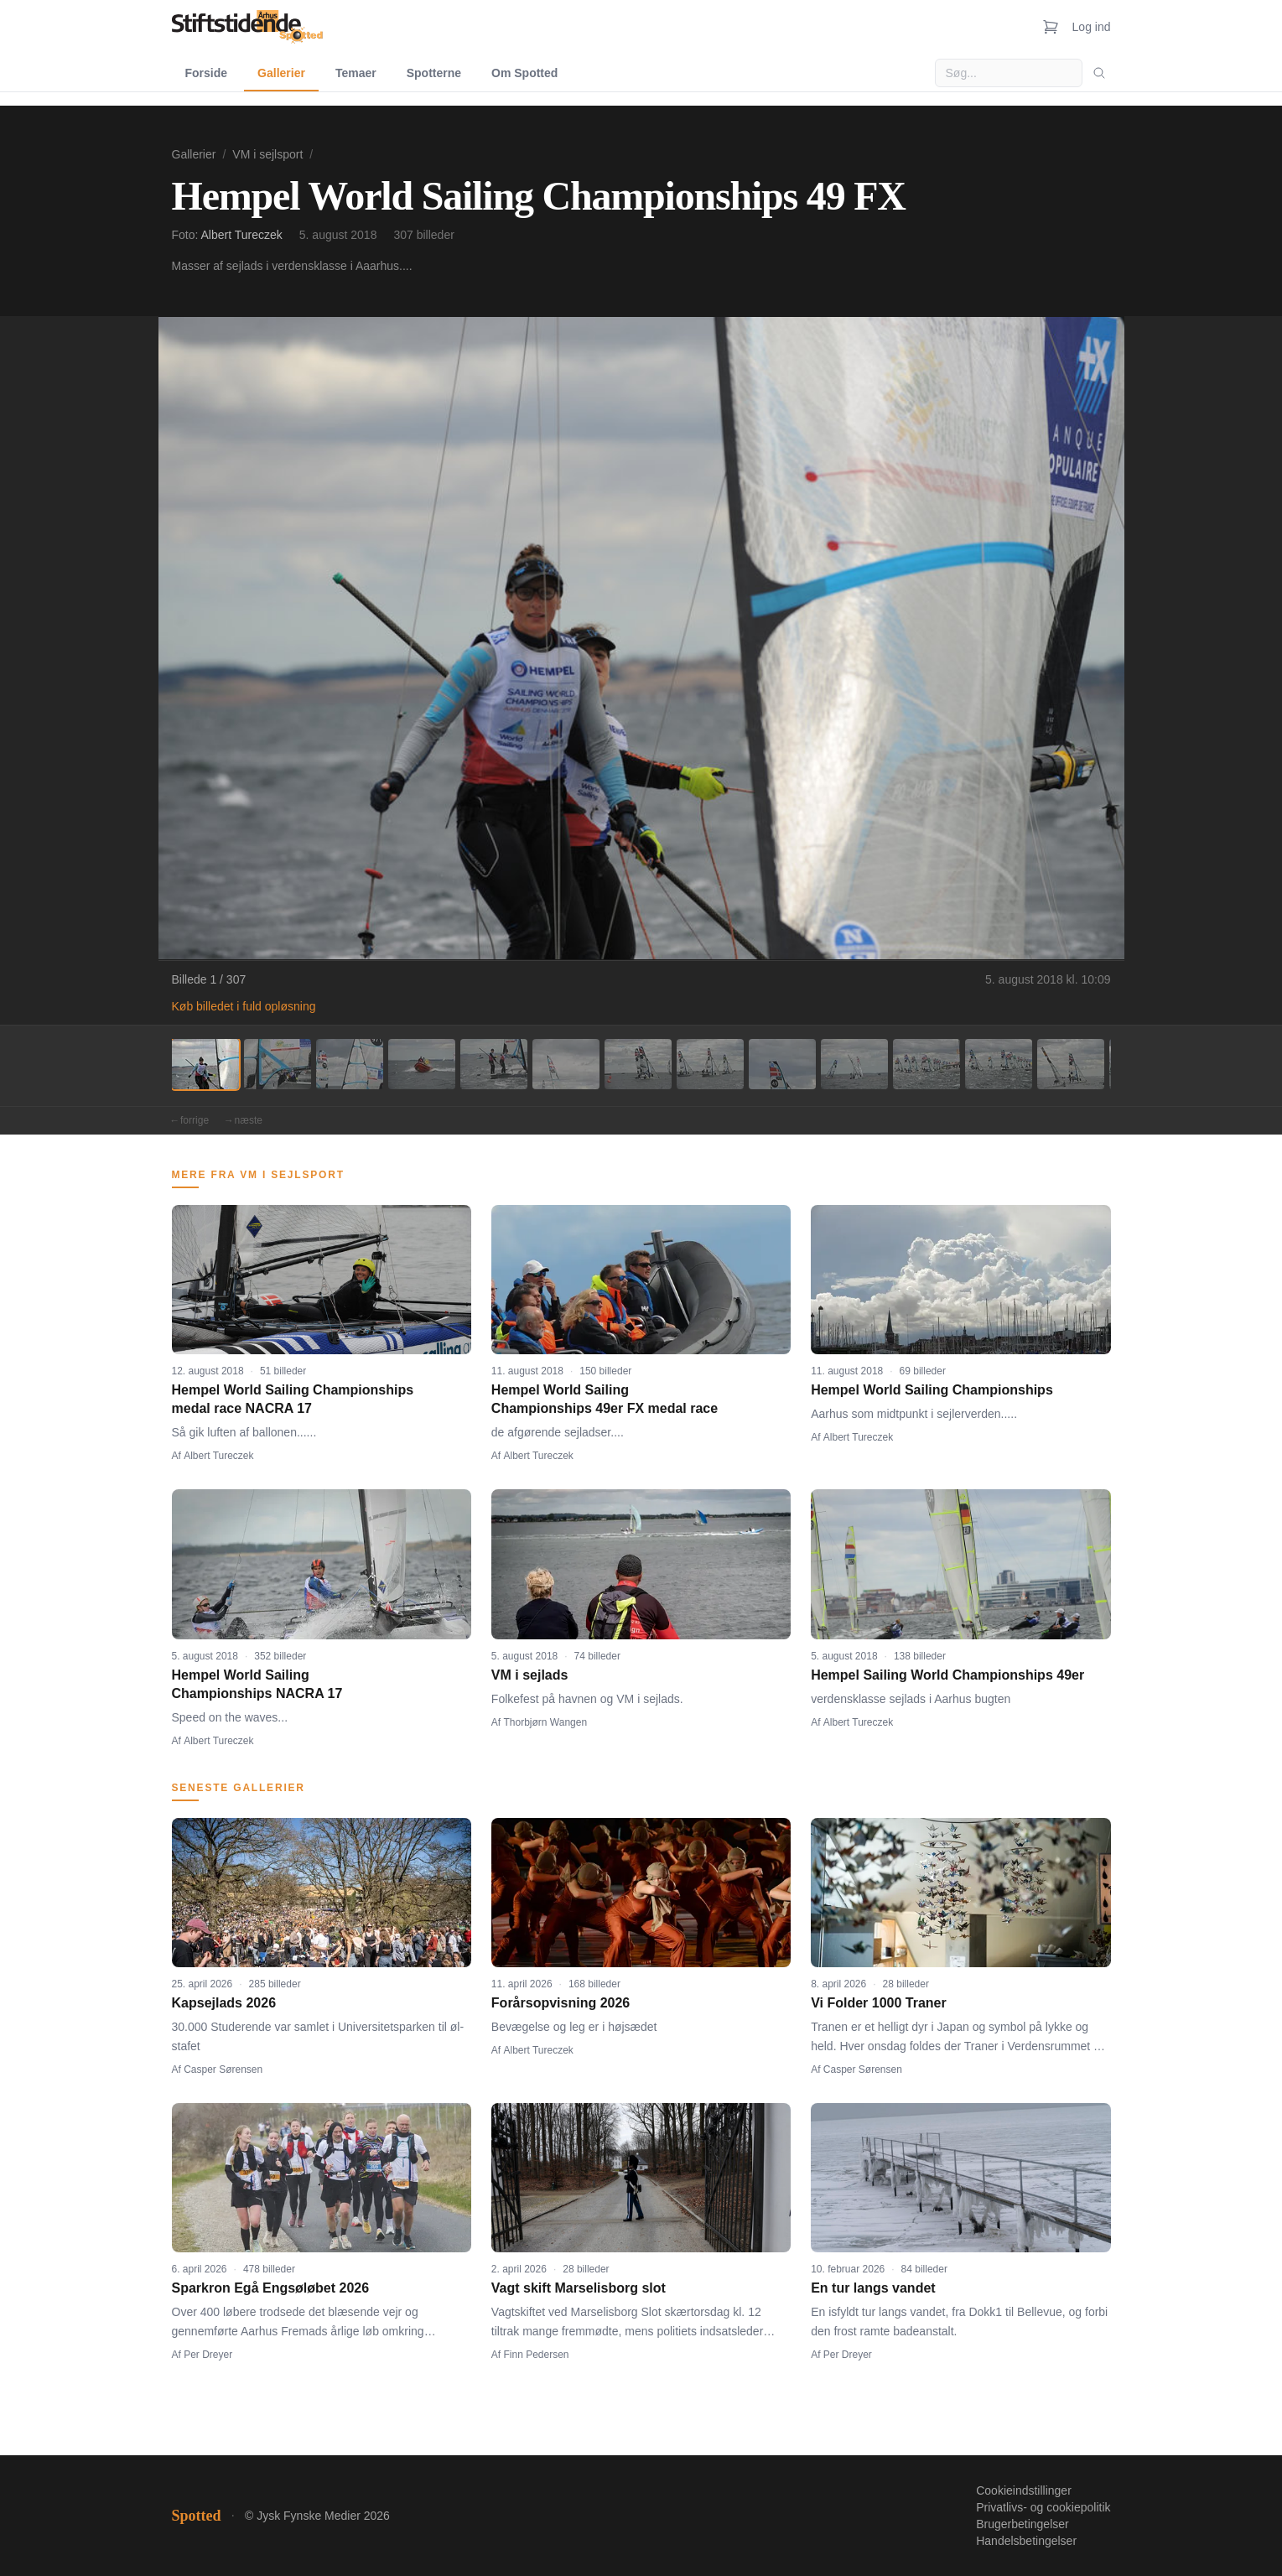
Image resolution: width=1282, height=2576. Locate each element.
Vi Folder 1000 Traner (879, 2003)
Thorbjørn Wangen (546, 1722)
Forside (206, 73)
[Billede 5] (493, 1064)
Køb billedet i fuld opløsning (244, 1006)
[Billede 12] (998, 1064)
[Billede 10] (854, 1064)
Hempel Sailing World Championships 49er (947, 1675)
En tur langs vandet (873, 2288)
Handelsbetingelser (1026, 2540)
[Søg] (1099, 73)
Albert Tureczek (242, 235)
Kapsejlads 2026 (224, 2003)
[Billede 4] (421, 1064)
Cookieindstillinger (1024, 2490)
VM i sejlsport (267, 154)
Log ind (1091, 27)
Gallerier (281, 73)
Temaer (355, 73)
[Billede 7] (638, 1064)
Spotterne (434, 73)
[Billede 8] (710, 1064)
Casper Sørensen (223, 2069)
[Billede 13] (1070, 1064)
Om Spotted (524, 73)
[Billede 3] (349, 1064)
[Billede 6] (565, 1064)
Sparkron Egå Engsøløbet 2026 (271, 2288)
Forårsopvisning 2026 (560, 2003)
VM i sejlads (529, 1675)
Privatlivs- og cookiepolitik (1043, 2507)
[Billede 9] (782, 1064)
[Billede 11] (926, 1064)
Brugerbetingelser (1022, 2524)
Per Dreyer (208, 2354)
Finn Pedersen (536, 2354)
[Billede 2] (277, 1064)
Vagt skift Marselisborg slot (578, 2288)
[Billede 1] (205, 1064)
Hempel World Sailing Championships (932, 1390)
